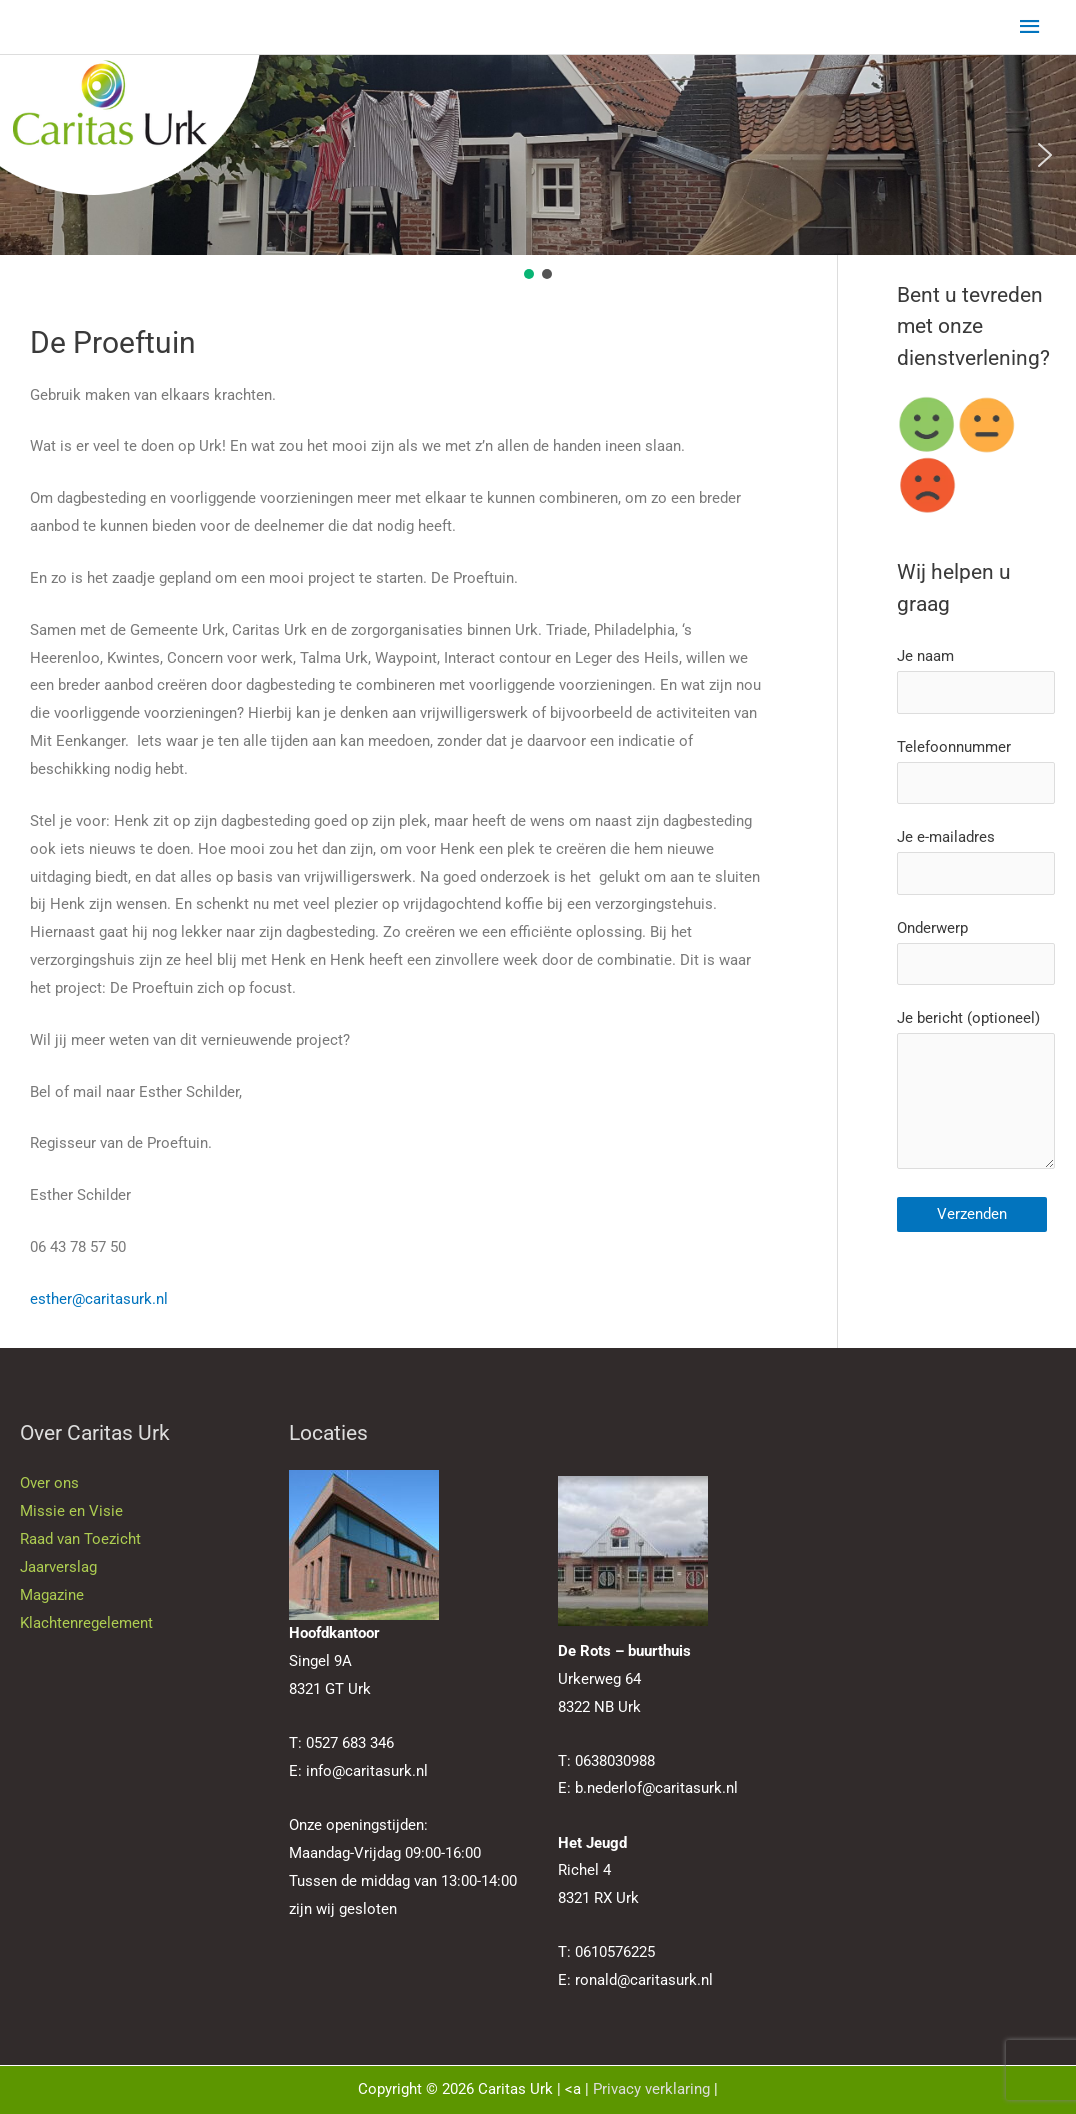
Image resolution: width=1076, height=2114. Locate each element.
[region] (538, 169)
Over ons (49, 1483)
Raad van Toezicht (80, 1539)
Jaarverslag (58, 1567)
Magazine (52, 1595)
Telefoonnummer (976, 771)
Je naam (976, 680)
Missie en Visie (71, 1511)
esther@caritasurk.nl (99, 1299)
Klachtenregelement (86, 1623)
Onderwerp (976, 952)
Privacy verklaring (651, 2089)
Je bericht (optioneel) (976, 1094)
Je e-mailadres (976, 861)
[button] (31, 155)
